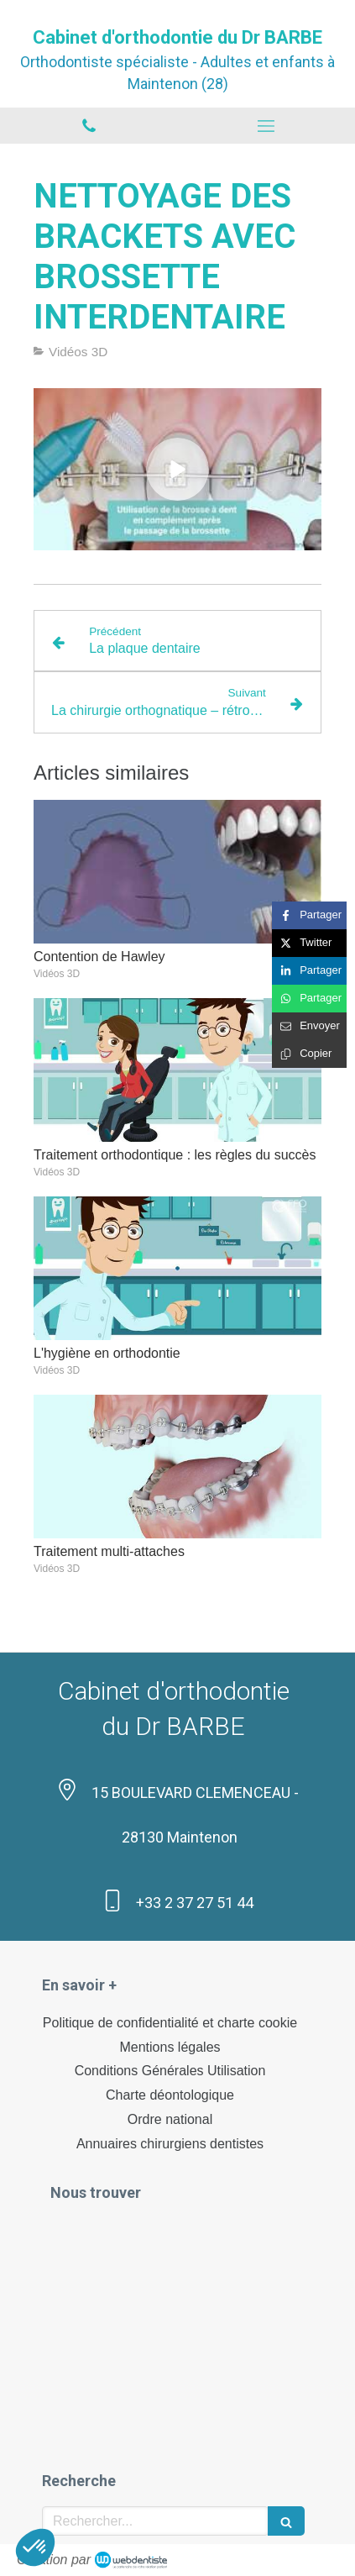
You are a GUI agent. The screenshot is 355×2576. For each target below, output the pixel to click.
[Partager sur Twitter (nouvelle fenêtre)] (309, 943)
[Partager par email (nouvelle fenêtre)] (309, 1026)
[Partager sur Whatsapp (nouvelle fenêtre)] (309, 998)
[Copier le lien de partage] (309, 1054)
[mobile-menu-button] (267, 126)
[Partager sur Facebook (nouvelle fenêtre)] (309, 915)
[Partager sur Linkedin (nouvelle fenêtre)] (309, 971)
